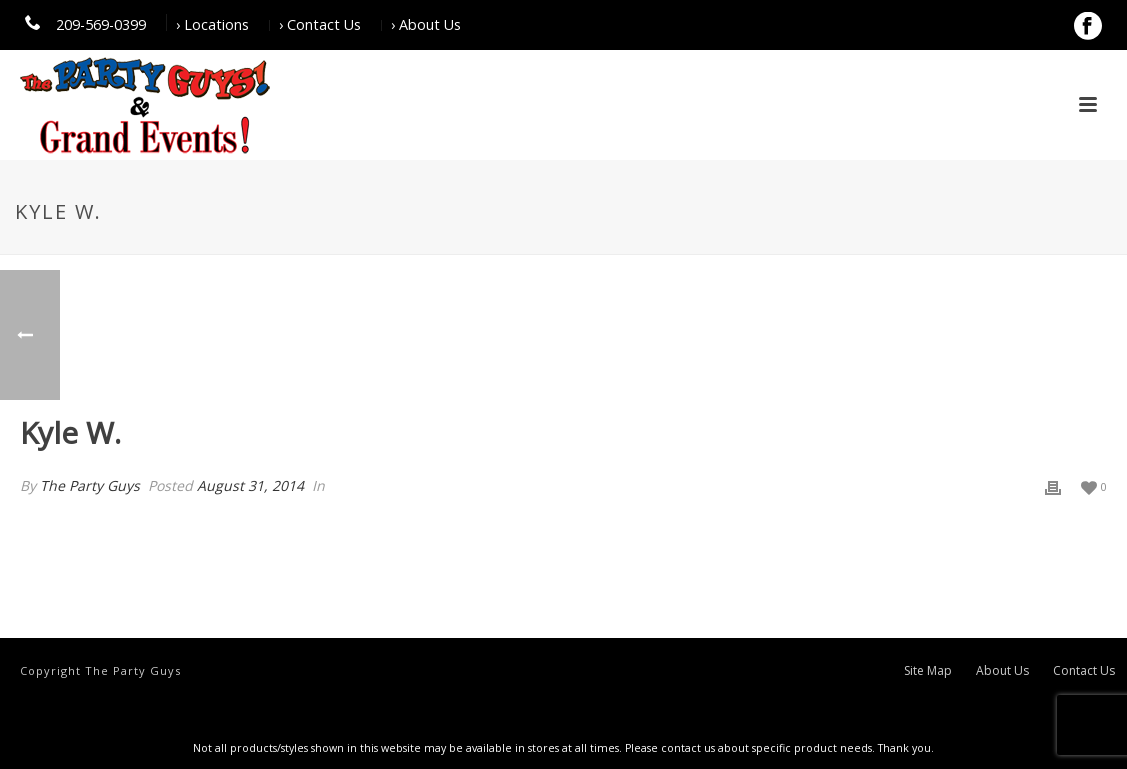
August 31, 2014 (250, 485)
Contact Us (1084, 671)
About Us (1002, 671)
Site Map (928, 671)
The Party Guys (90, 485)
